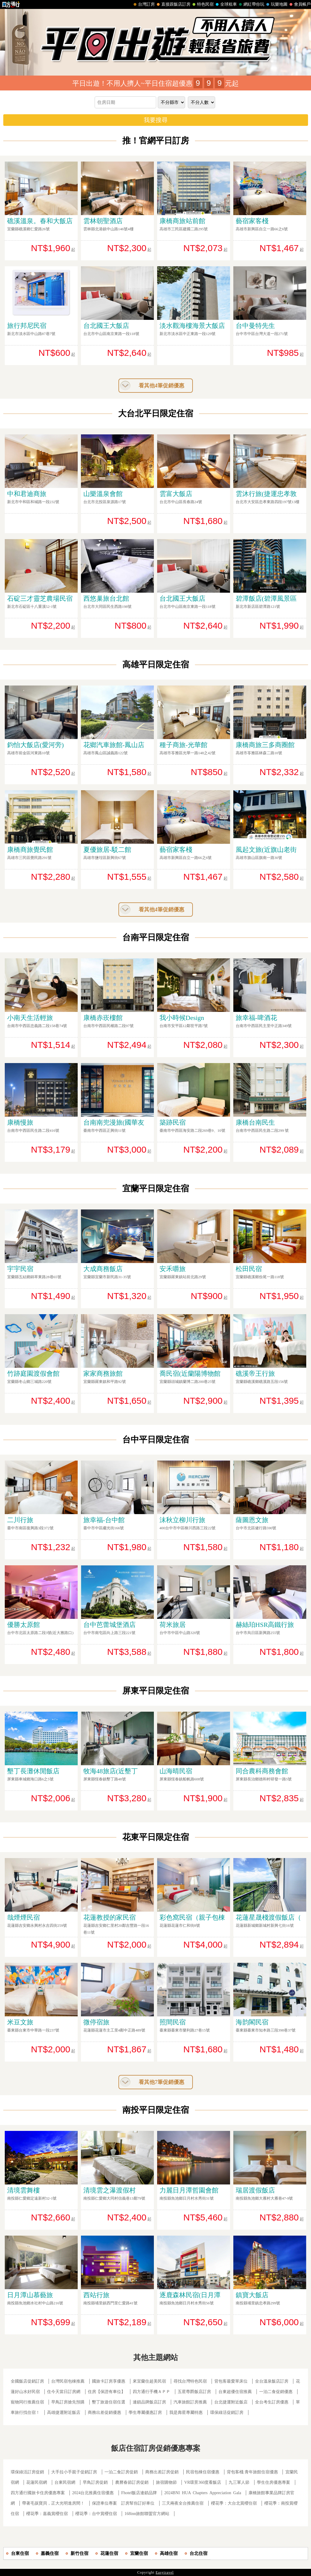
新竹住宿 (79, 2553)
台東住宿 (20, 2553)
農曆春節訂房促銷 (132, 2482)
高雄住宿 (169, 2553)
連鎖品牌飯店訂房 (149, 2402)
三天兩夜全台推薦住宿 (183, 2503)
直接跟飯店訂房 (172, 4)
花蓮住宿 (109, 2553)
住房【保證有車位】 (106, 2391)
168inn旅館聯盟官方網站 (146, 2513)
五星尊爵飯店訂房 (194, 2391)
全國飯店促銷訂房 (27, 2381)
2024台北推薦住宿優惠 (93, 2493)
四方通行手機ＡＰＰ (151, 2391)
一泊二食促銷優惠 (276, 2391)
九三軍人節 (239, 2482)
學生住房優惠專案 (273, 2482)
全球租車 (225, 4)
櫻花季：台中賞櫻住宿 (96, 2513)
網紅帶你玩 (250, 4)
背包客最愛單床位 (231, 2381)
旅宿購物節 (166, 2482)
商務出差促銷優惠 (104, 2412)
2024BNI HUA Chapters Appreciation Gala (202, 2493)
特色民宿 (202, 4)
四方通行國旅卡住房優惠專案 (38, 2493)
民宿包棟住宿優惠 (202, 2472)
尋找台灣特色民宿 (190, 2381)
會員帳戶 (299, 4)
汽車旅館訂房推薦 (190, 2402)
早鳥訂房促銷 (95, 2482)
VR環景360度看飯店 (202, 2482)
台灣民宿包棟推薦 (68, 2381)
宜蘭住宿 (139, 2553)
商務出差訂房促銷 (162, 2472)
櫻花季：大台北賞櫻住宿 (234, 2503)
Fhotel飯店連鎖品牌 (139, 2493)
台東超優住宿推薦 (235, 2391)
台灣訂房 (143, 4)
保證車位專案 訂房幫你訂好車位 (123, 2503)
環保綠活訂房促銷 (27, 2472)
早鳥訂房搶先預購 (68, 2402)
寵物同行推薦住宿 (27, 2402)
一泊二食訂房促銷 (121, 2472)
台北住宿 (198, 2553)
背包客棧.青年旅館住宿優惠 (252, 2472)
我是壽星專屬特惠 (186, 2412)
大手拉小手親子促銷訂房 (74, 2472)
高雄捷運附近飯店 (63, 2412)
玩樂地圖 (276, 4)
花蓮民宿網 (36, 2482)
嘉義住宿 (50, 2553)
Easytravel (165, 2572)
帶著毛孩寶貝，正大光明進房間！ (53, 2503)
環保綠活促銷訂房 (226, 2412)
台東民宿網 (64, 2482)
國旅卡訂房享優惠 (108, 2381)
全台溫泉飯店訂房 (271, 2381)
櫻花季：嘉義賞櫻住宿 (47, 2513)
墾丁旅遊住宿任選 (108, 2402)
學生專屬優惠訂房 (145, 2412)
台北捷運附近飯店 (231, 2402)
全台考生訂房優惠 (271, 2402)
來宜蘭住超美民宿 (149, 2381)
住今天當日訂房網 (63, 2391)
